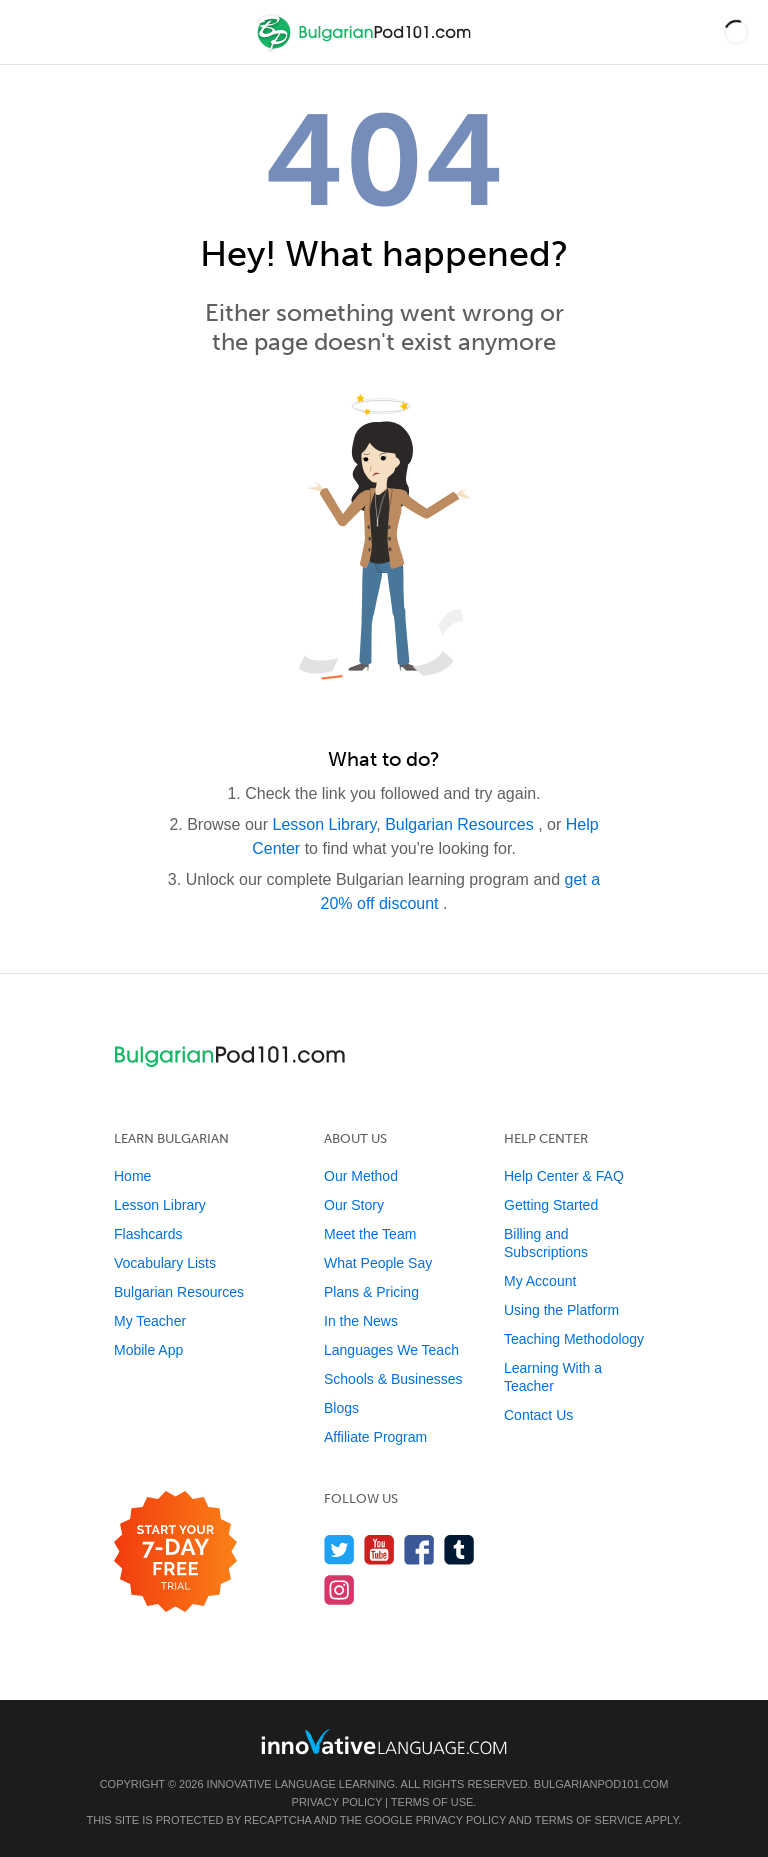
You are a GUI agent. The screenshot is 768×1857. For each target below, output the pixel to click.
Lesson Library (325, 824)
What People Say (378, 1263)
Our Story (354, 1205)
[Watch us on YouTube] (379, 1549)
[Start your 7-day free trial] (175, 1552)
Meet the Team (370, 1234)
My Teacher (150, 1321)
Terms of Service (589, 1820)
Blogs (341, 1408)
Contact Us (538, 1415)
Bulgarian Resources (461, 824)
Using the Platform (561, 1310)
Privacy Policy (337, 1802)
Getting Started (551, 1205)
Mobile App (148, 1350)
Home (132, 1176)
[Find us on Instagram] (339, 1589)
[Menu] (32, 32)
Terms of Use (432, 1802)
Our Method (361, 1176)
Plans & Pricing (371, 1292)
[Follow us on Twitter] (339, 1549)
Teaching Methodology (574, 1339)
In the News (361, 1321)
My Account (540, 1281)
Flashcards (148, 1234)
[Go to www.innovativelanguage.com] (384, 1741)
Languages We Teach (391, 1350)
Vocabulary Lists (165, 1263)
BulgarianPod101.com (601, 1784)
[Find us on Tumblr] (459, 1549)
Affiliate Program (375, 1437)
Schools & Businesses (393, 1379)
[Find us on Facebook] (419, 1549)
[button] (736, 32)
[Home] (366, 46)
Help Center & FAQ (564, 1176)
